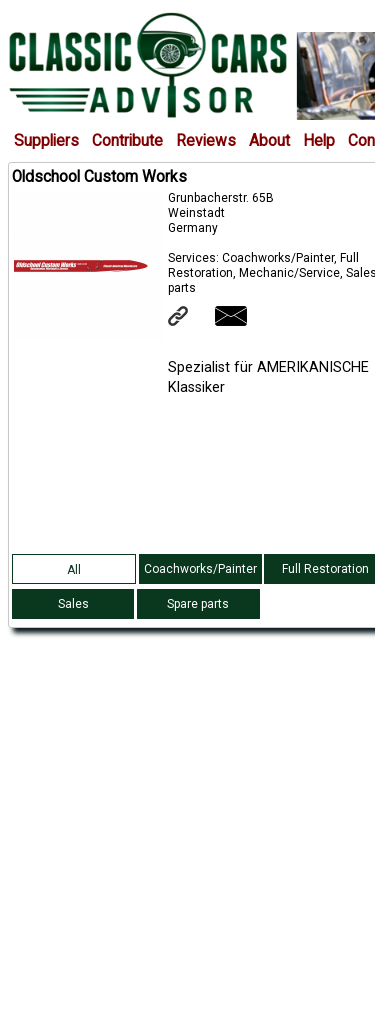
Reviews (206, 141)
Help (319, 141)
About (269, 141)
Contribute (127, 141)
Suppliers (46, 141)
